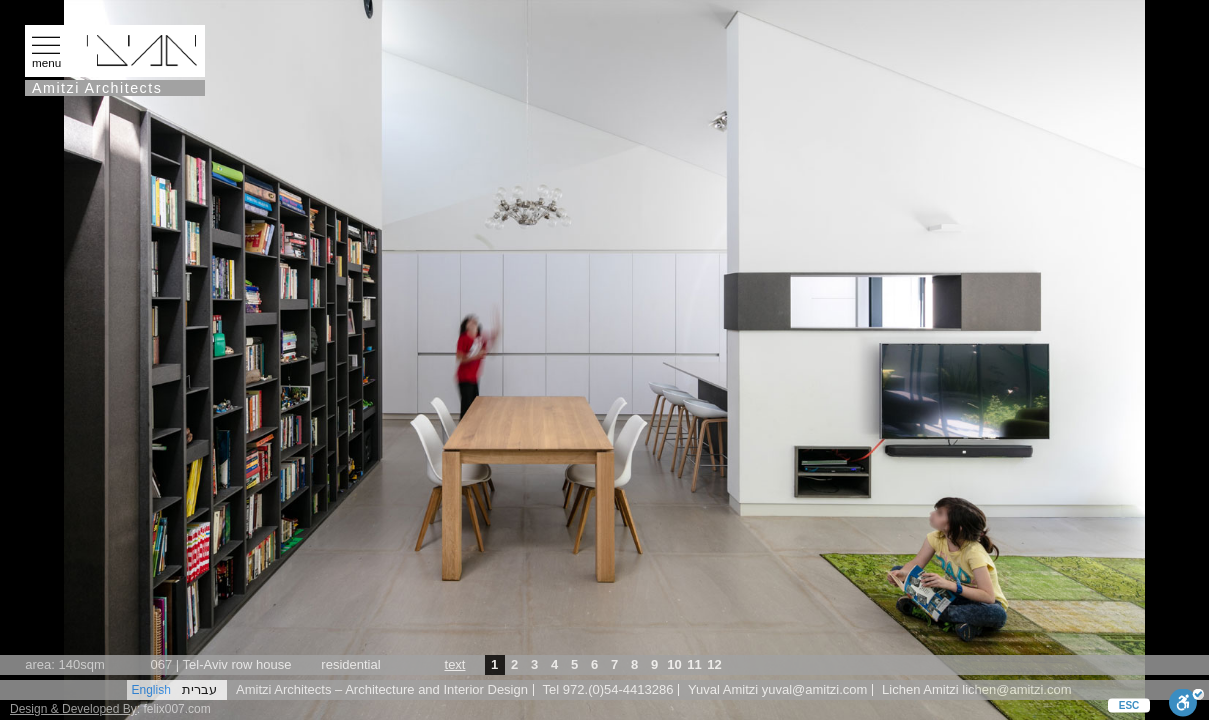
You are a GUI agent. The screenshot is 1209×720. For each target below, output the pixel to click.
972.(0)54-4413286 (618, 689)
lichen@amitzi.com (1016, 689)
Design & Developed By (73, 709)
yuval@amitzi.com (815, 689)
